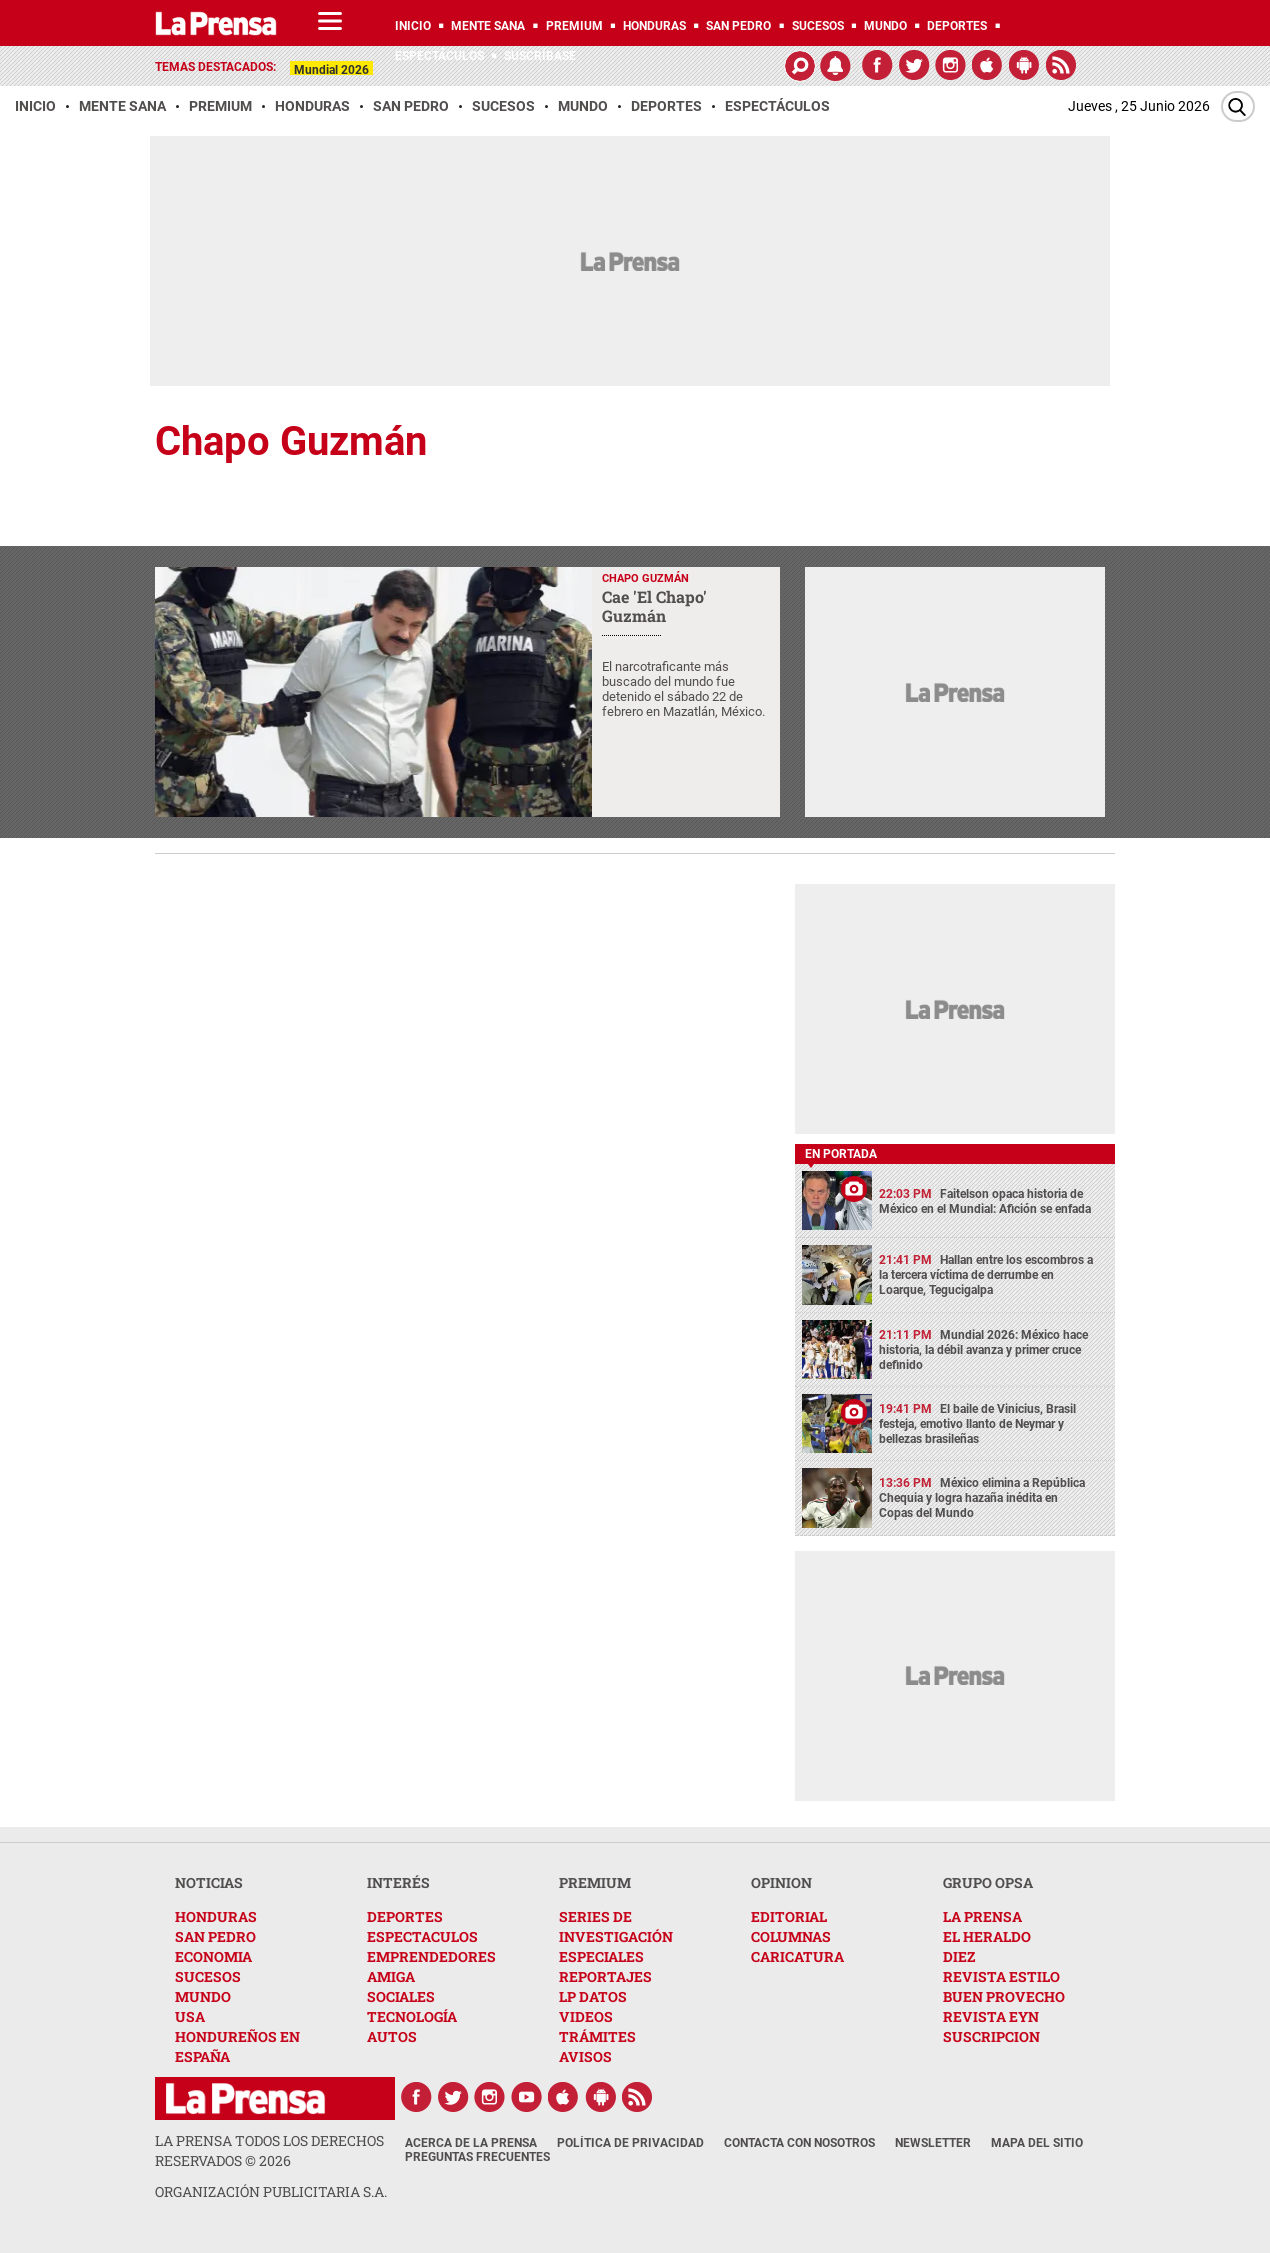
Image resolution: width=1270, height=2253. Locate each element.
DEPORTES (405, 1916)
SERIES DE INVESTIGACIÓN (616, 1926)
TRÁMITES (597, 2036)
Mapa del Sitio (1037, 2143)
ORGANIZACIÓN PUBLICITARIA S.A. (271, 2191)
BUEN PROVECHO (1004, 1996)
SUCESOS (208, 1976)
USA (190, 2016)
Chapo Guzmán (291, 441)
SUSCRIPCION (991, 2036)
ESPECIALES (601, 1956)
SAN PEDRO (215, 1936)
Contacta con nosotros (799, 2143)
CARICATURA (797, 1956)
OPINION (781, 1882)
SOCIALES (401, 1996)
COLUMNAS (791, 1936)
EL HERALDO (987, 1936)
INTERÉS (398, 1882)
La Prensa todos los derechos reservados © (269, 2150)
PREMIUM (595, 1882)
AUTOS (392, 2036)
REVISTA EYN (991, 2016)
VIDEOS (586, 2016)
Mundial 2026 (331, 70)
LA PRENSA (982, 1916)
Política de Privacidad (630, 2143)
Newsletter (933, 2143)
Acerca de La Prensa (471, 2143)
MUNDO (203, 1996)
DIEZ (959, 1956)
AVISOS (585, 2056)
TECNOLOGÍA (412, 2016)
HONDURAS (216, 1916)
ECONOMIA (213, 1956)
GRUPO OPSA (988, 1882)
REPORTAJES (605, 1976)
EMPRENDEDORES (431, 1956)
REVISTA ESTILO (1001, 1976)
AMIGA (391, 1976)
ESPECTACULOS (422, 1936)
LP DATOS (593, 1996)
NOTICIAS (209, 1882)
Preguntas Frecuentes (477, 2157)
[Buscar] (1238, 106)
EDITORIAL (789, 1916)
